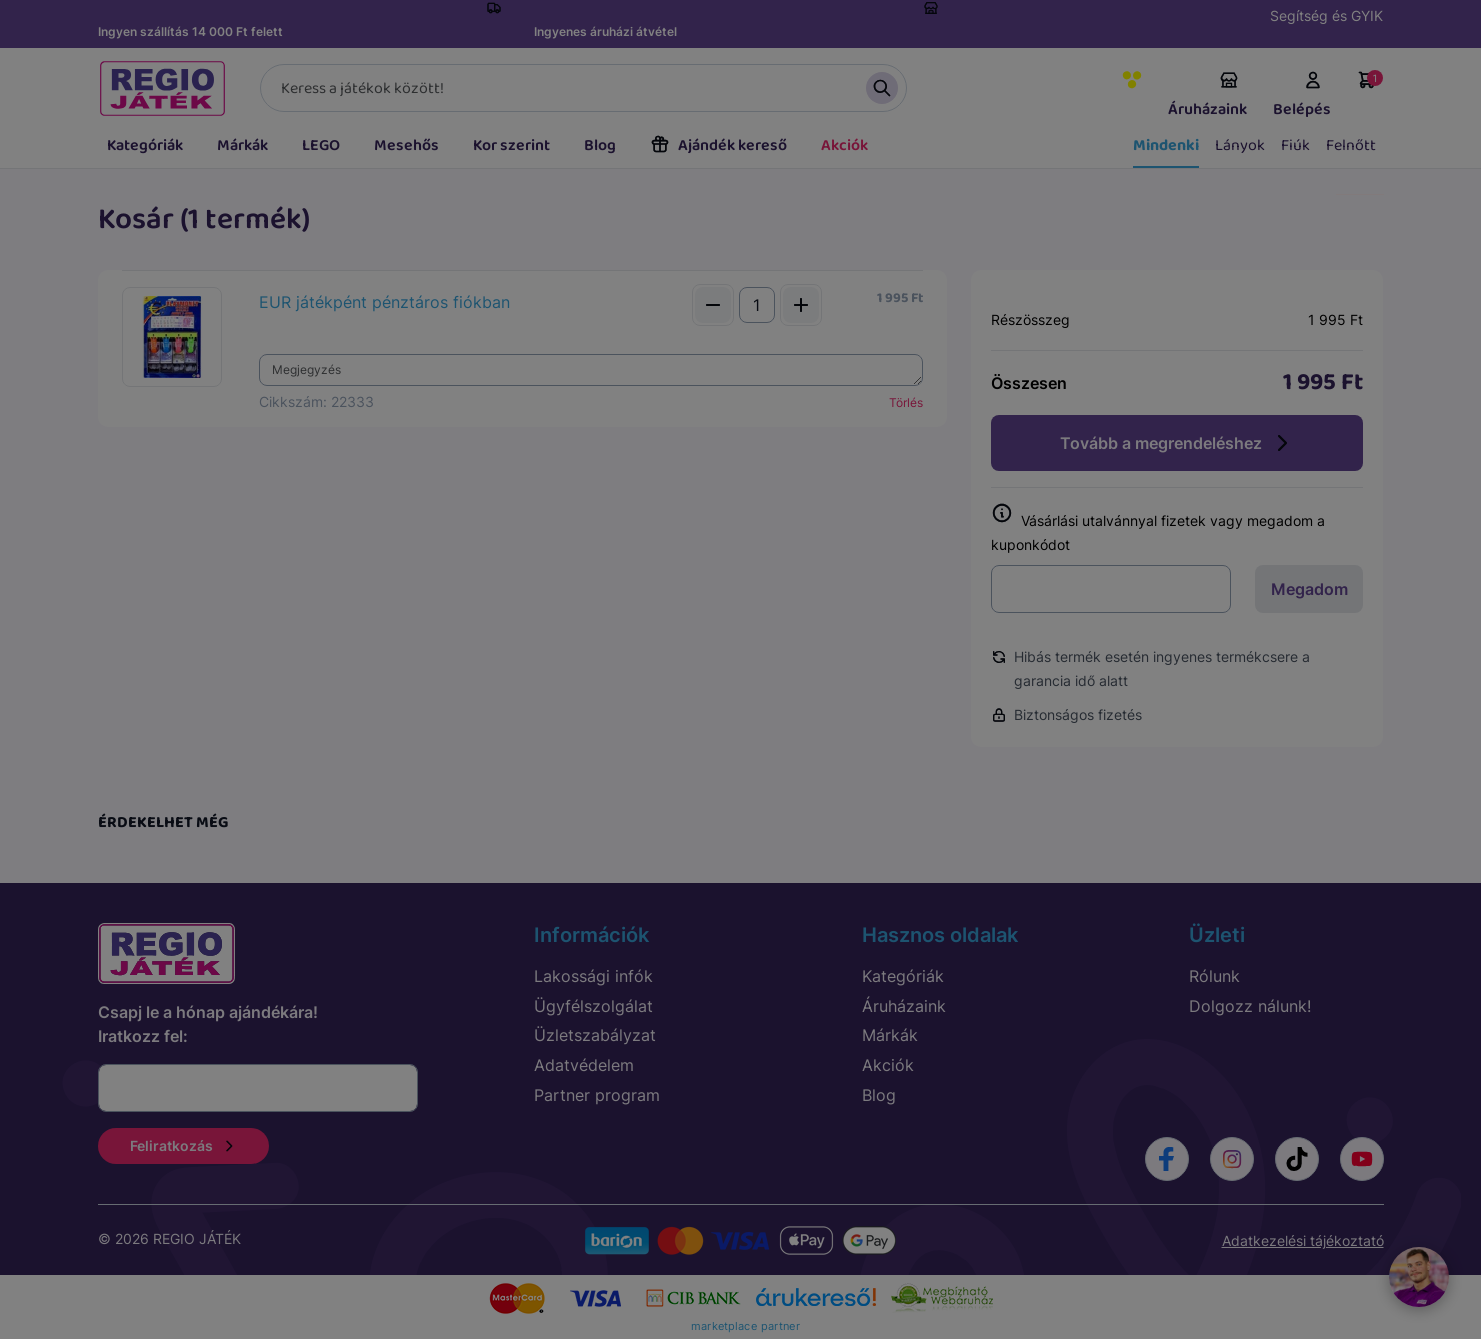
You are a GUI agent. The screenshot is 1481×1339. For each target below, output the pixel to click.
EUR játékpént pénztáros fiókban (384, 302)
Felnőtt (1351, 145)
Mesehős (406, 145)
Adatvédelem (584, 1065)
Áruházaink (1207, 96)
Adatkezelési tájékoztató (1303, 1240)
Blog (600, 145)
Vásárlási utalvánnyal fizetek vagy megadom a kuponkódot (1158, 528)
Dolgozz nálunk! (1250, 1006)
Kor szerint (511, 145)
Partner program (597, 1095)
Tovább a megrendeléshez (1177, 443)
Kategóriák (145, 145)
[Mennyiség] (757, 305)
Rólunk (1214, 976)
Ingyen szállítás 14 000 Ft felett (190, 31)
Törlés (906, 402)
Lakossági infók (593, 976)
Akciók (844, 145)
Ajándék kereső (718, 145)
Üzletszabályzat (595, 1035)
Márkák (242, 145)
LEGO (321, 145)
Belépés (1302, 96)
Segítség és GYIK (1326, 15)
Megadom (1309, 589)
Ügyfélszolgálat (593, 1006)
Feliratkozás (183, 1145)
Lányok (1240, 145)
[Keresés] (583, 88)
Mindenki (1166, 145)
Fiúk (1295, 145)
